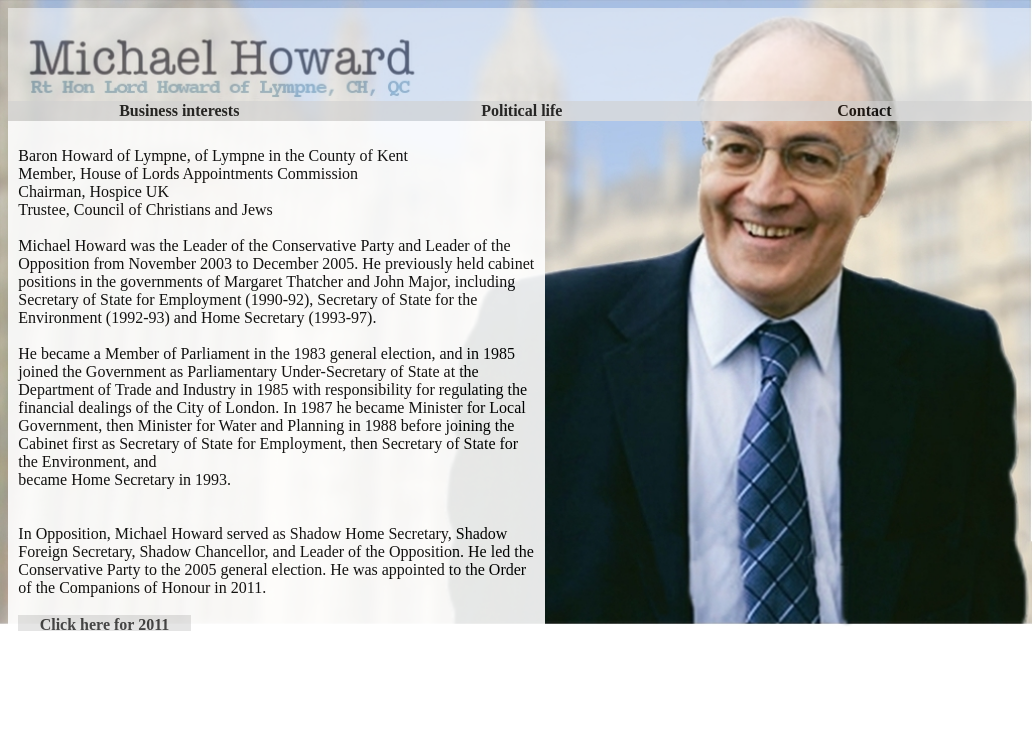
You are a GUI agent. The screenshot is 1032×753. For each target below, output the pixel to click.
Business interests (179, 110)
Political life (521, 110)
